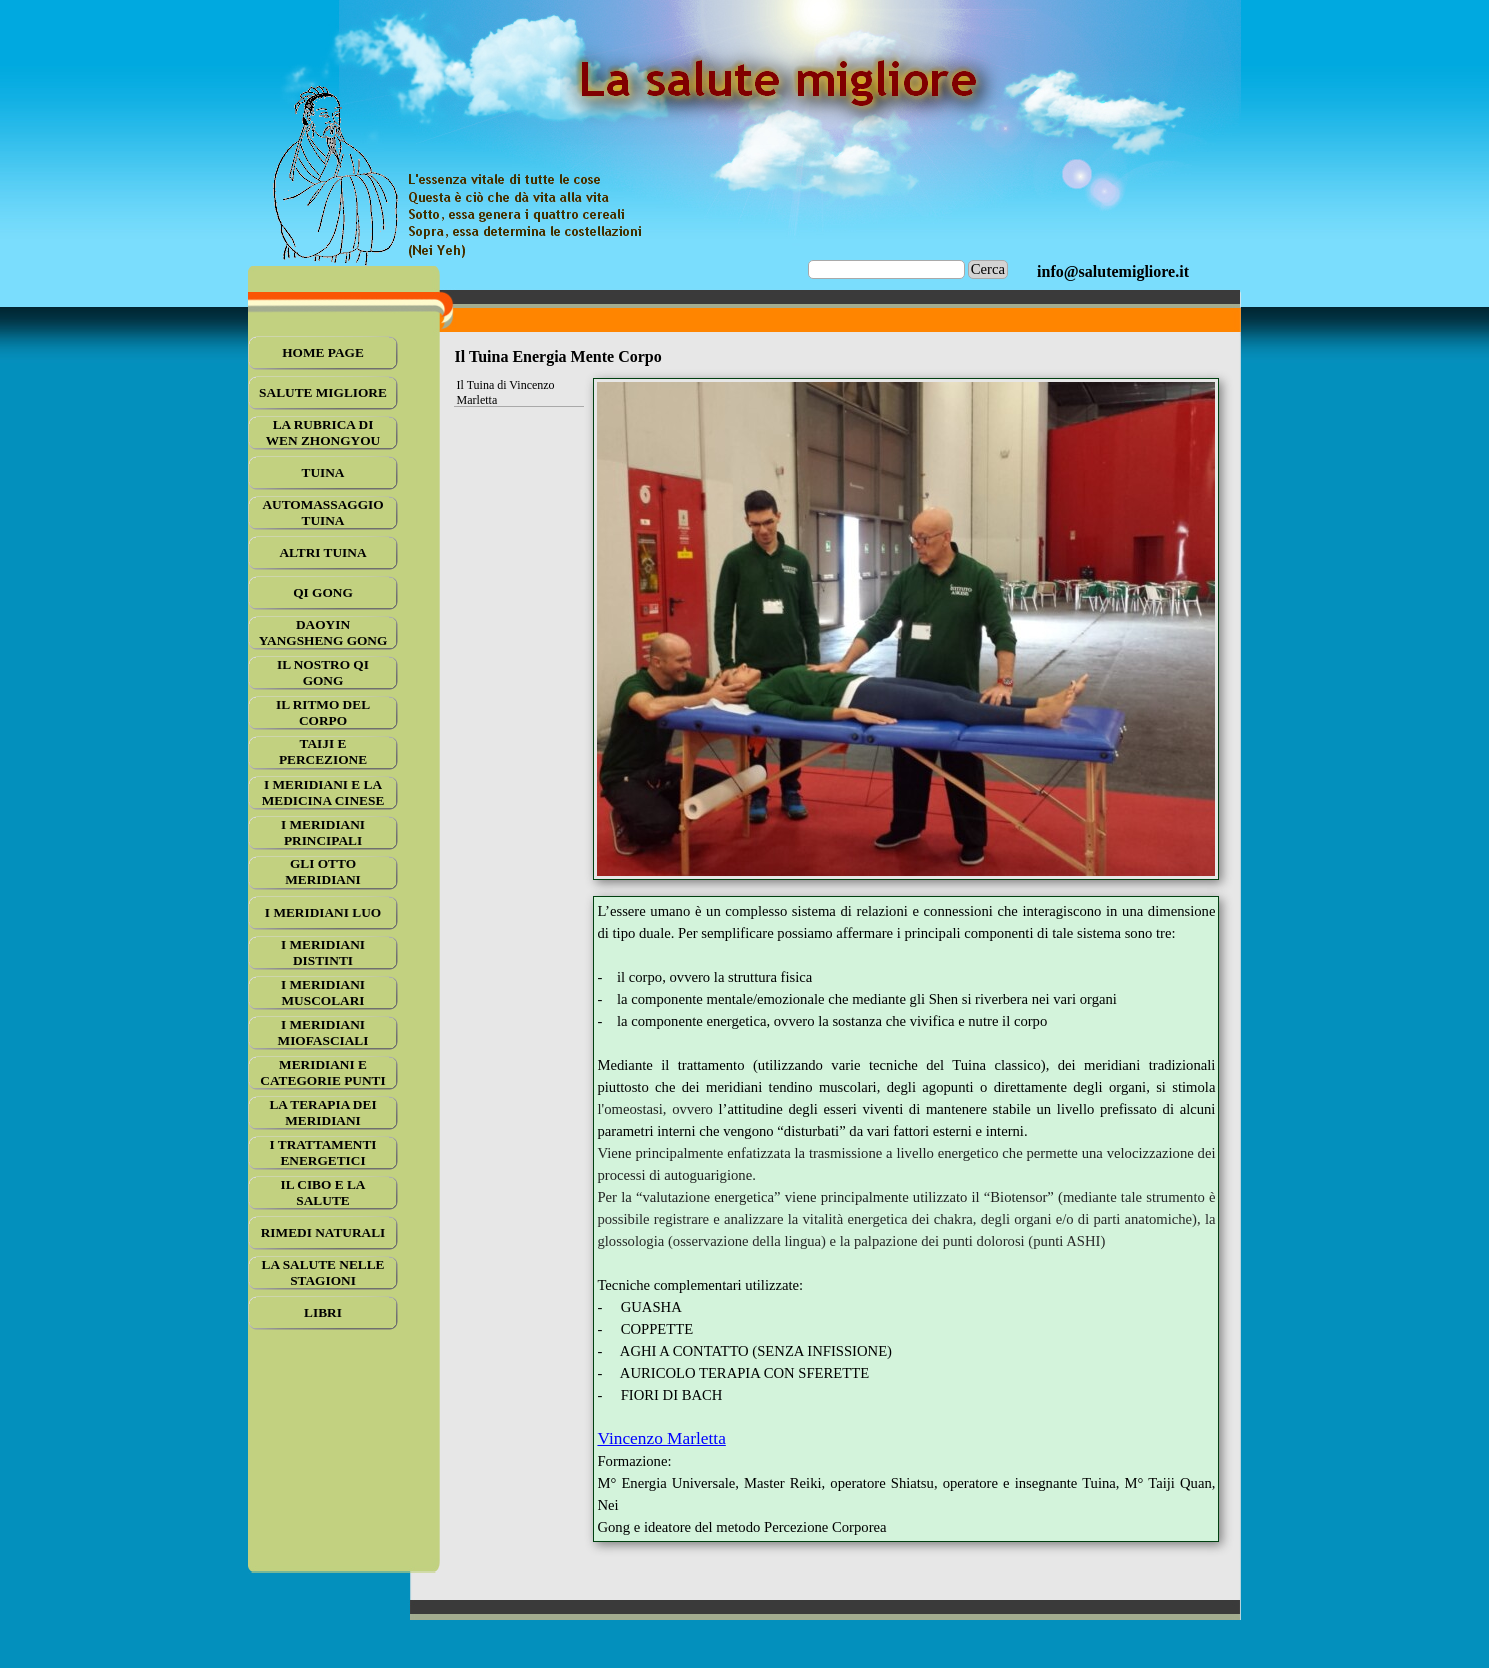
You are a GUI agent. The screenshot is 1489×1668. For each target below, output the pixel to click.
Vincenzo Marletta (661, 1438)
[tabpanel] (1113, 272)
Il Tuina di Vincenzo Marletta (506, 392)
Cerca (988, 269)
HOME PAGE (323, 352)
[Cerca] (886, 269)
